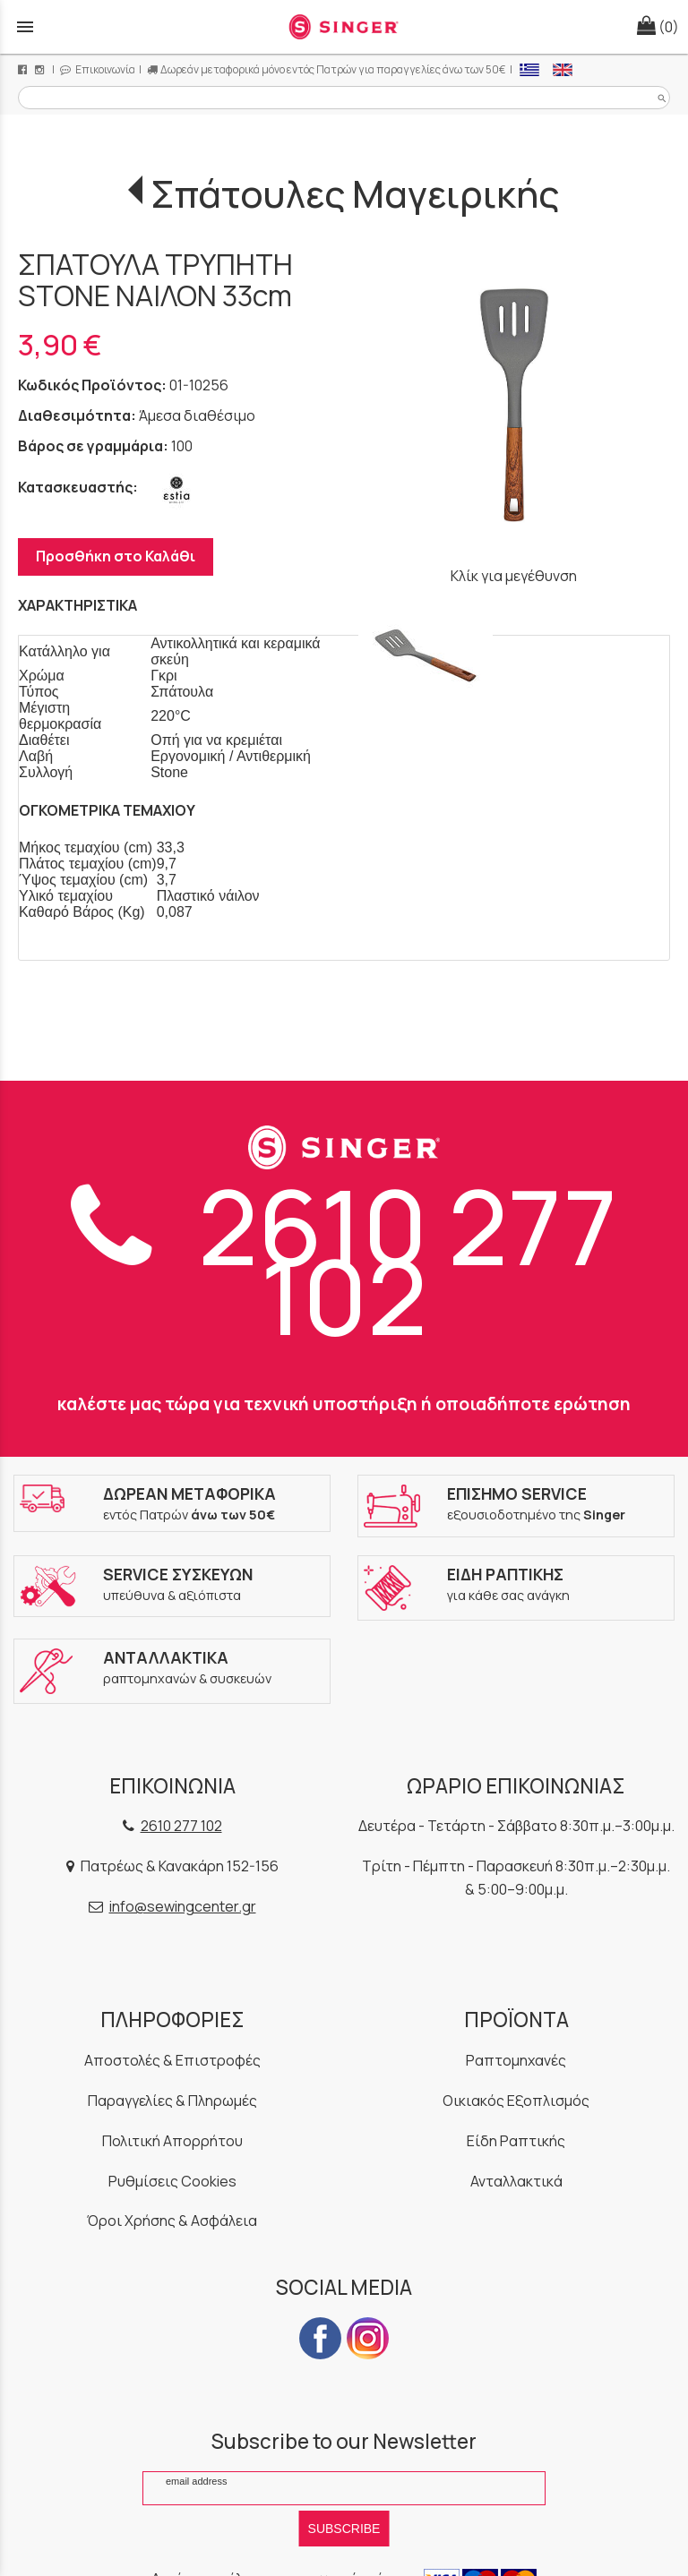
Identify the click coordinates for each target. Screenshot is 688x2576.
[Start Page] (344, 27)
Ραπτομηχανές (516, 2060)
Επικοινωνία (97, 69)
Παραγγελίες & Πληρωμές (172, 2100)
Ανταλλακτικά (516, 2181)
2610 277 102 (344, 1260)
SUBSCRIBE (344, 2528)
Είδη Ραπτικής (516, 2141)
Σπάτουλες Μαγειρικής (354, 193)
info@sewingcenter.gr (182, 1906)
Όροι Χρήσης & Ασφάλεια (172, 2220)
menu (25, 27)
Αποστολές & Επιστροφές (172, 2060)
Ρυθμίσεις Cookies (172, 2181)
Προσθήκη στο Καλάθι (115, 556)
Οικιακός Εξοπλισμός (516, 2100)
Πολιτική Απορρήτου (172, 2141)
